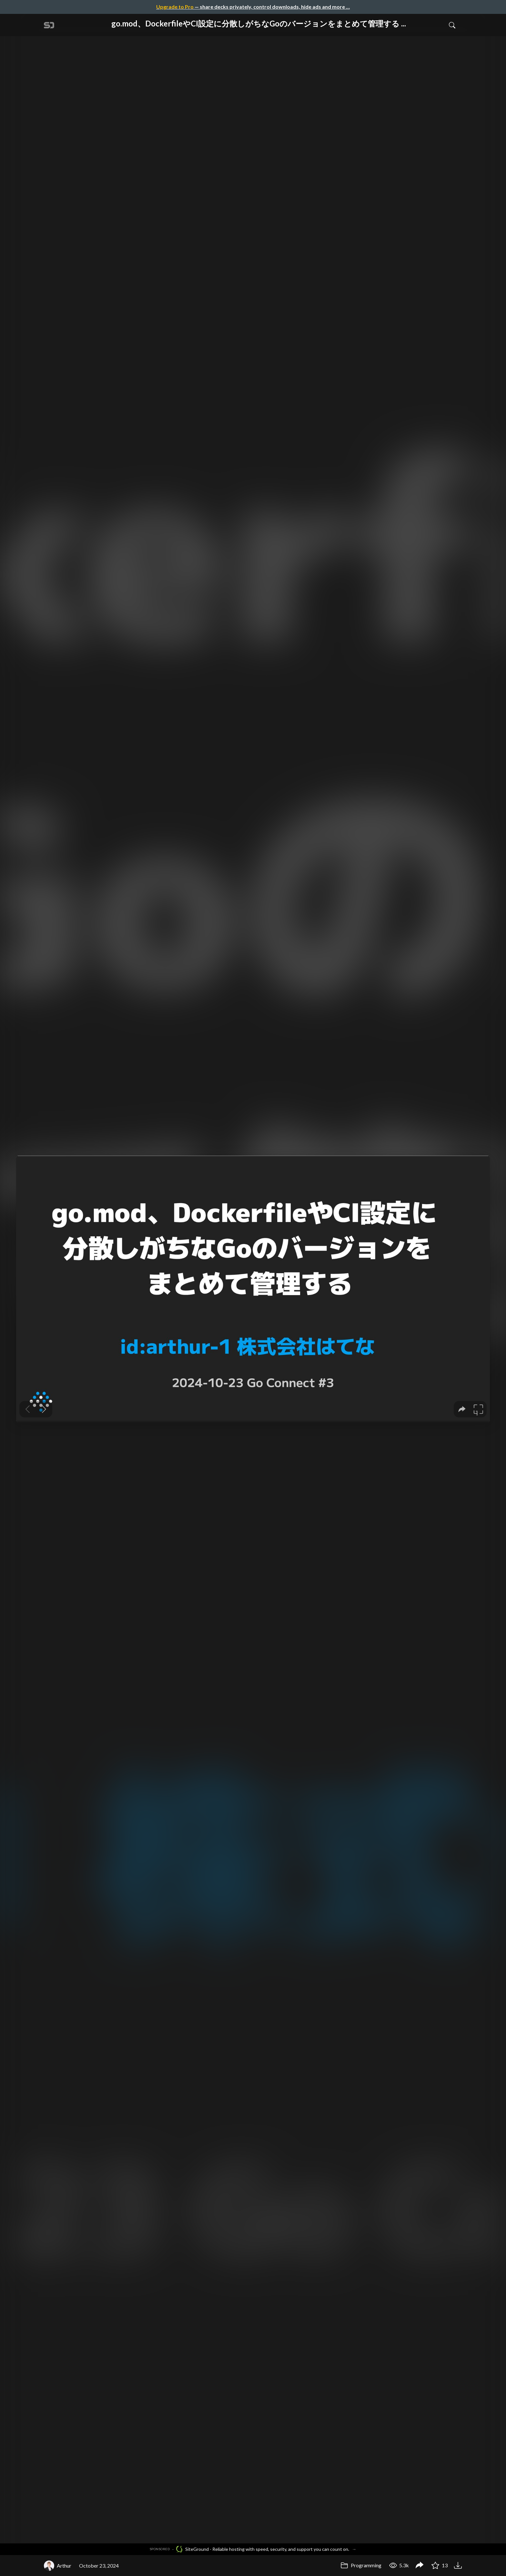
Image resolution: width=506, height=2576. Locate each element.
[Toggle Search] (452, 25)
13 (439, 2565)
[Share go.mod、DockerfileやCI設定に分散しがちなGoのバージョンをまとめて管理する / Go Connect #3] (419, 2565)
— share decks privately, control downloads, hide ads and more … (253, 7)
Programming (360, 2565)
